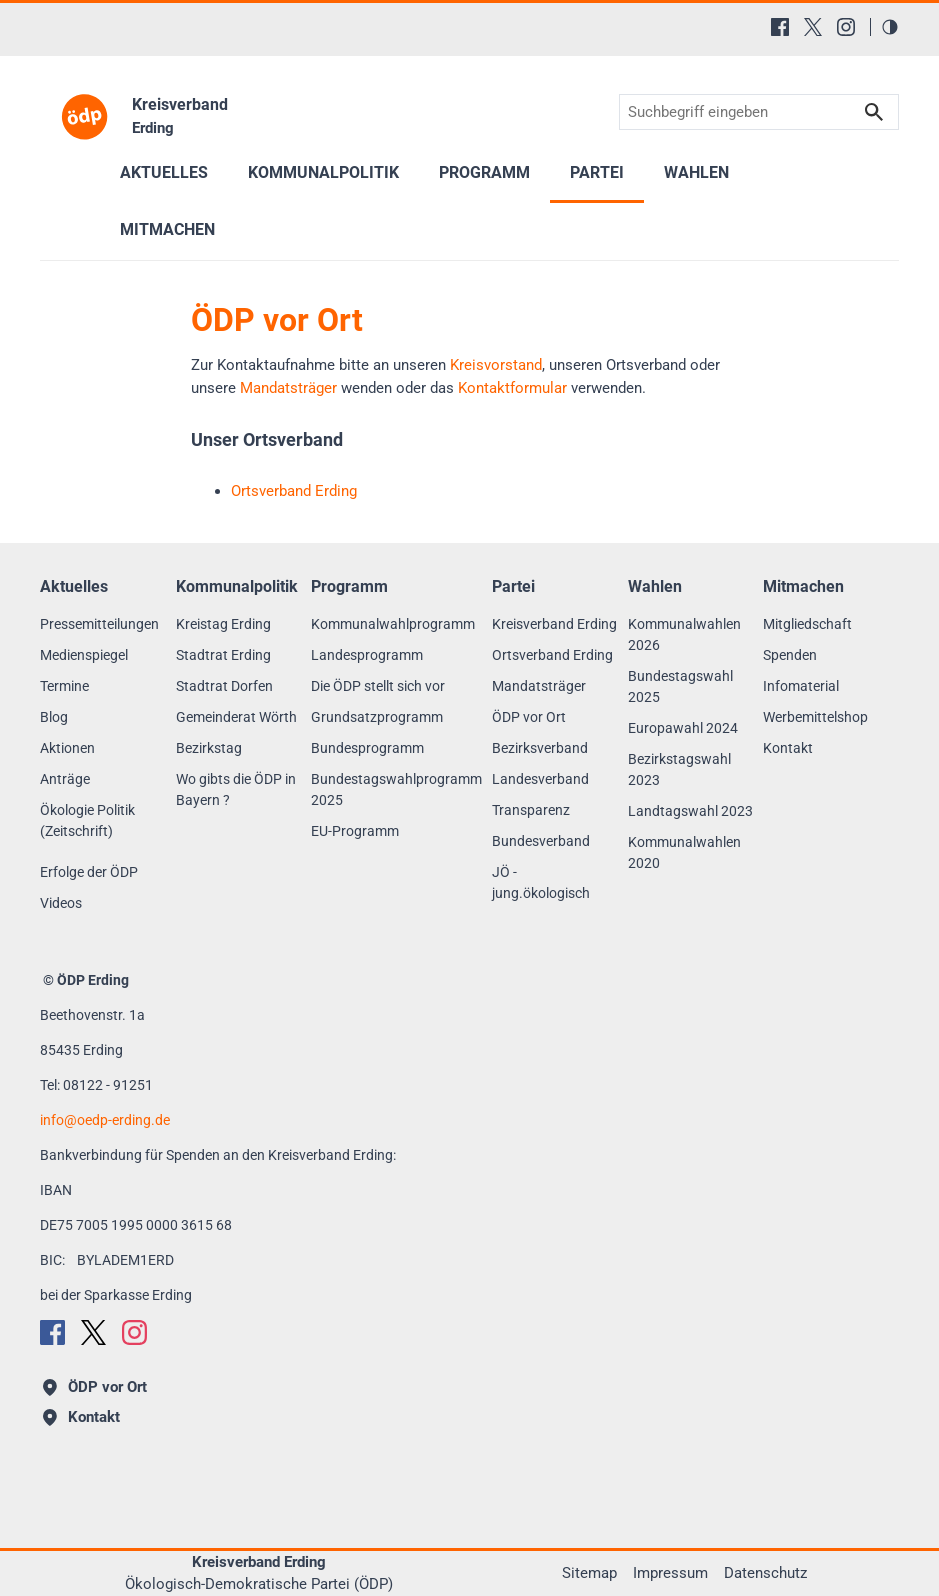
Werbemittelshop (815, 717)
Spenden (790, 655)
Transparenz (531, 810)
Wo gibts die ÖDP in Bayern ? (236, 789)
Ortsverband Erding (552, 655)
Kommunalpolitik (323, 172)
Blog (54, 717)
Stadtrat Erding (223, 655)
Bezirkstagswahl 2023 (679, 769)
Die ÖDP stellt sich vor (378, 686)
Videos (61, 903)
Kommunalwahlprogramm (393, 624)
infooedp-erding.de (105, 1120)
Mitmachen (167, 229)
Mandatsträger (288, 388)
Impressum (670, 1573)
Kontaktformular (512, 388)
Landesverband (540, 779)
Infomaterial (801, 686)
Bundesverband (541, 841)
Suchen (874, 112)
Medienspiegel (84, 655)
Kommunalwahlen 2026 (684, 634)
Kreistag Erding (223, 624)
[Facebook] (780, 27)
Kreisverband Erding (554, 624)
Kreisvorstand (496, 365)
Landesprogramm (367, 655)
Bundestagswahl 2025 (680, 686)
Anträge (65, 779)
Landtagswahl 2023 (690, 811)
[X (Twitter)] (813, 27)
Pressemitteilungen (99, 624)
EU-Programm (355, 831)
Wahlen (696, 172)
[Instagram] (846, 27)
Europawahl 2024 (683, 728)
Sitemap (589, 1573)
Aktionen (67, 748)
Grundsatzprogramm (377, 717)
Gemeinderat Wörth (236, 717)
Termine (64, 686)
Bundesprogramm (367, 748)
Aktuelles (164, 172)
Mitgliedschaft (807, 624)
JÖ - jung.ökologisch (541, 882)
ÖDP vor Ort (529, 717)
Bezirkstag (209, 748)
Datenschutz (765, 1573)
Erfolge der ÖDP (89, 872)
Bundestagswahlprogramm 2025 (396, 789)
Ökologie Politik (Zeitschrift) (87, 820)
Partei (597, 172)
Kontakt (788, 748)
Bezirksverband (540, 748)
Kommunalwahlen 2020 (684, 852)
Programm (484, 172)
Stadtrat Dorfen (224, 686)
